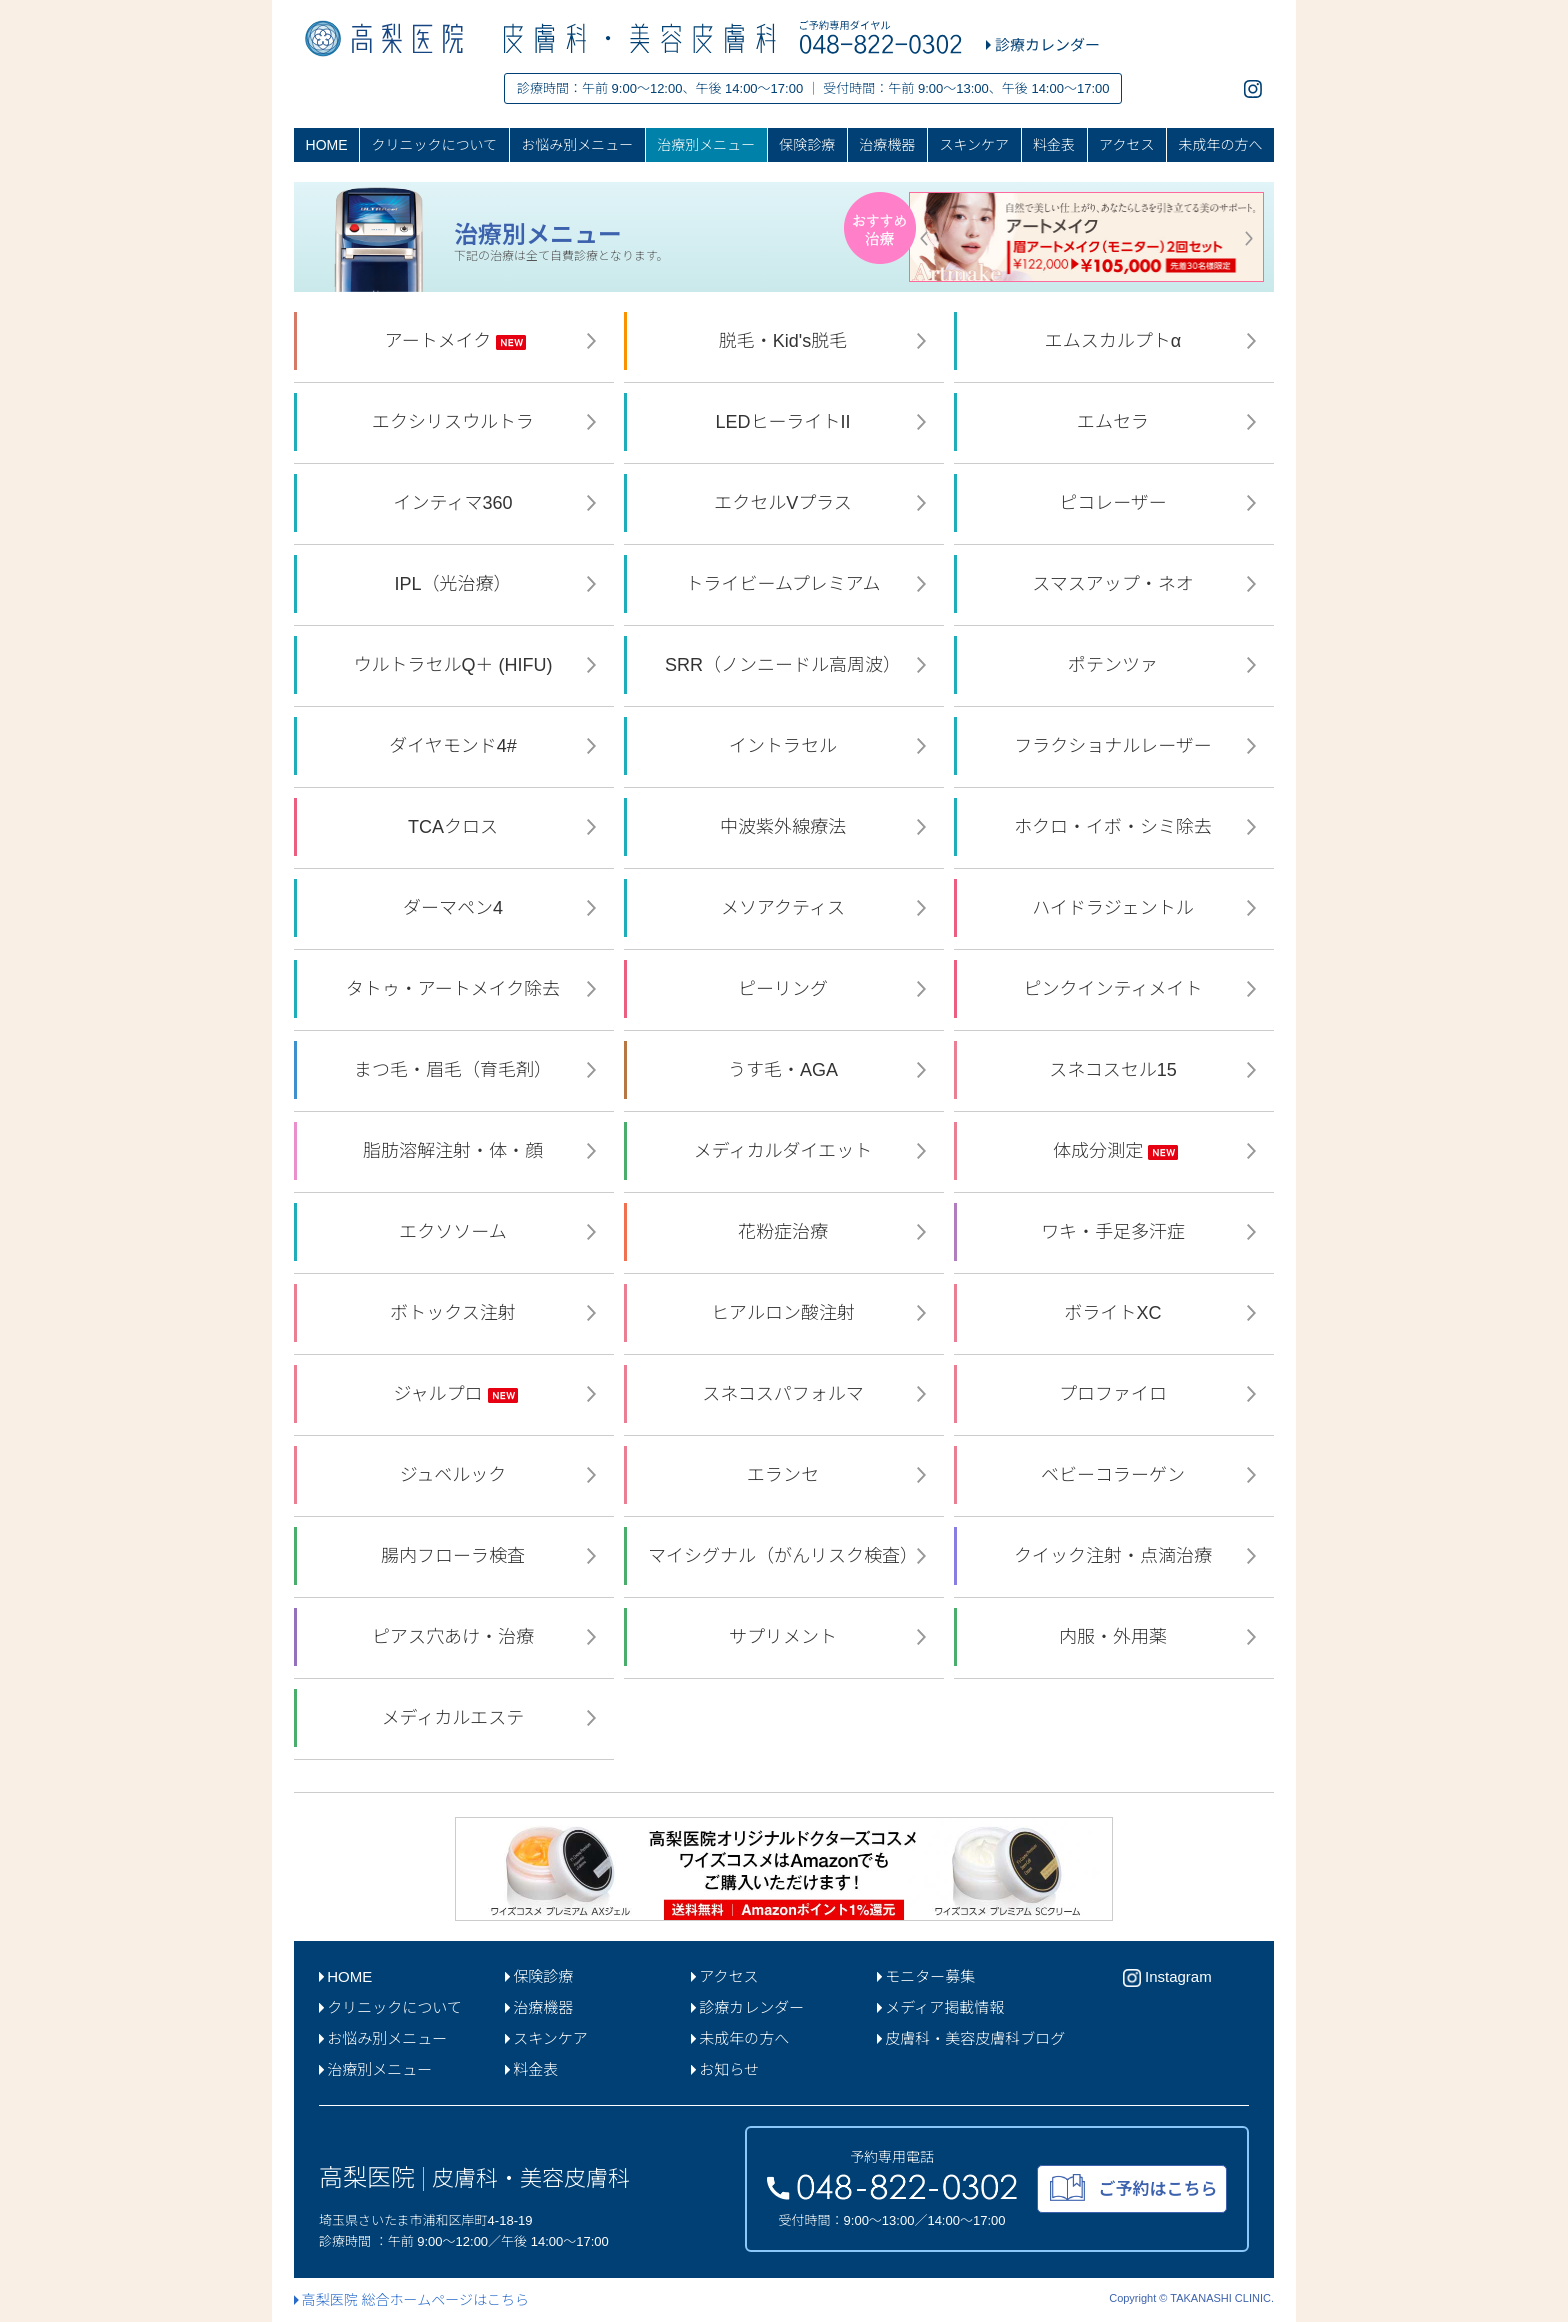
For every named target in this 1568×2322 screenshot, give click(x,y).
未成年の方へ (1220, 145)
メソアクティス (785, 908)
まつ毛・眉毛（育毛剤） (455, 1070)
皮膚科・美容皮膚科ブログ (971, 2038)
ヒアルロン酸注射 (785, 1313)
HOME (327, 145)
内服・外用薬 (1115, 1637)
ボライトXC (1115, 1313)
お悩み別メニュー (577, 145)
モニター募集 (926, 1976)
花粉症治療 (785, 1232)
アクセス (1126, 145)
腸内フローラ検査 (455, 1556)
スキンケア (974, 145)
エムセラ (1115, 422)
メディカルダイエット (786, 1151)
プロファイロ (1115, 1394)
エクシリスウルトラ (455, 422)
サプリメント (785, 1637)
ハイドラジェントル (1115, 908)
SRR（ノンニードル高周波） (785, 665)
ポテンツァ (1115, 665)
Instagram (1167, 1978)
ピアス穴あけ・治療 (455, 1637)
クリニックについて (435, 145)
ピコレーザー (1115, 503)
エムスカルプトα (1115, 341)
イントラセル (785, 746)
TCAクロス (455, 827)
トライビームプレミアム (785, 584)
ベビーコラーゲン (1115, 1475)
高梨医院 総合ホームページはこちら (411, 2300)
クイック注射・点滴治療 (1115, 1556)
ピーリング (785, 989)
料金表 (1054, 145)
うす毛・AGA (785, 1070)
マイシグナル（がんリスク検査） (785, 1556)
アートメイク (456, 341)
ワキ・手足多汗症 (1115, 1232)
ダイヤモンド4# (455, 746)
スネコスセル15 (1115, 1070)
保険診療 (807, 145)
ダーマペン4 (455, 908)
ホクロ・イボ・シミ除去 (1115, 827)
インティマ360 (456, 503)
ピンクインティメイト (1116, 989)
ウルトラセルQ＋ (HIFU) (456, 665)
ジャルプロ (455, 1394)
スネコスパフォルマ (785, 1394)
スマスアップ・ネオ (1115, 584)
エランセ (785, 1475)
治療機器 (887, 145)
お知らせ (725, 2069)
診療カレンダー (747, 2007)
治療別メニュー (706, 145)
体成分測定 (1115, 1151)
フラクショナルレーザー (1115, 746)
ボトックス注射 (455, 1313)
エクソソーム (455, 1232)
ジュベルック (456, 1475)
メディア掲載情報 (940, 2007)
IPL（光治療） (455, 584)
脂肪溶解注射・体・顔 (455, 1151)
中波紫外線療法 (785, 827)
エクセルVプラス (785, 503)
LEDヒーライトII (785, 422)
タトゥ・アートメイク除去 (456, 989)
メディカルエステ (456, 1718)
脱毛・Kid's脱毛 (785, 341)
